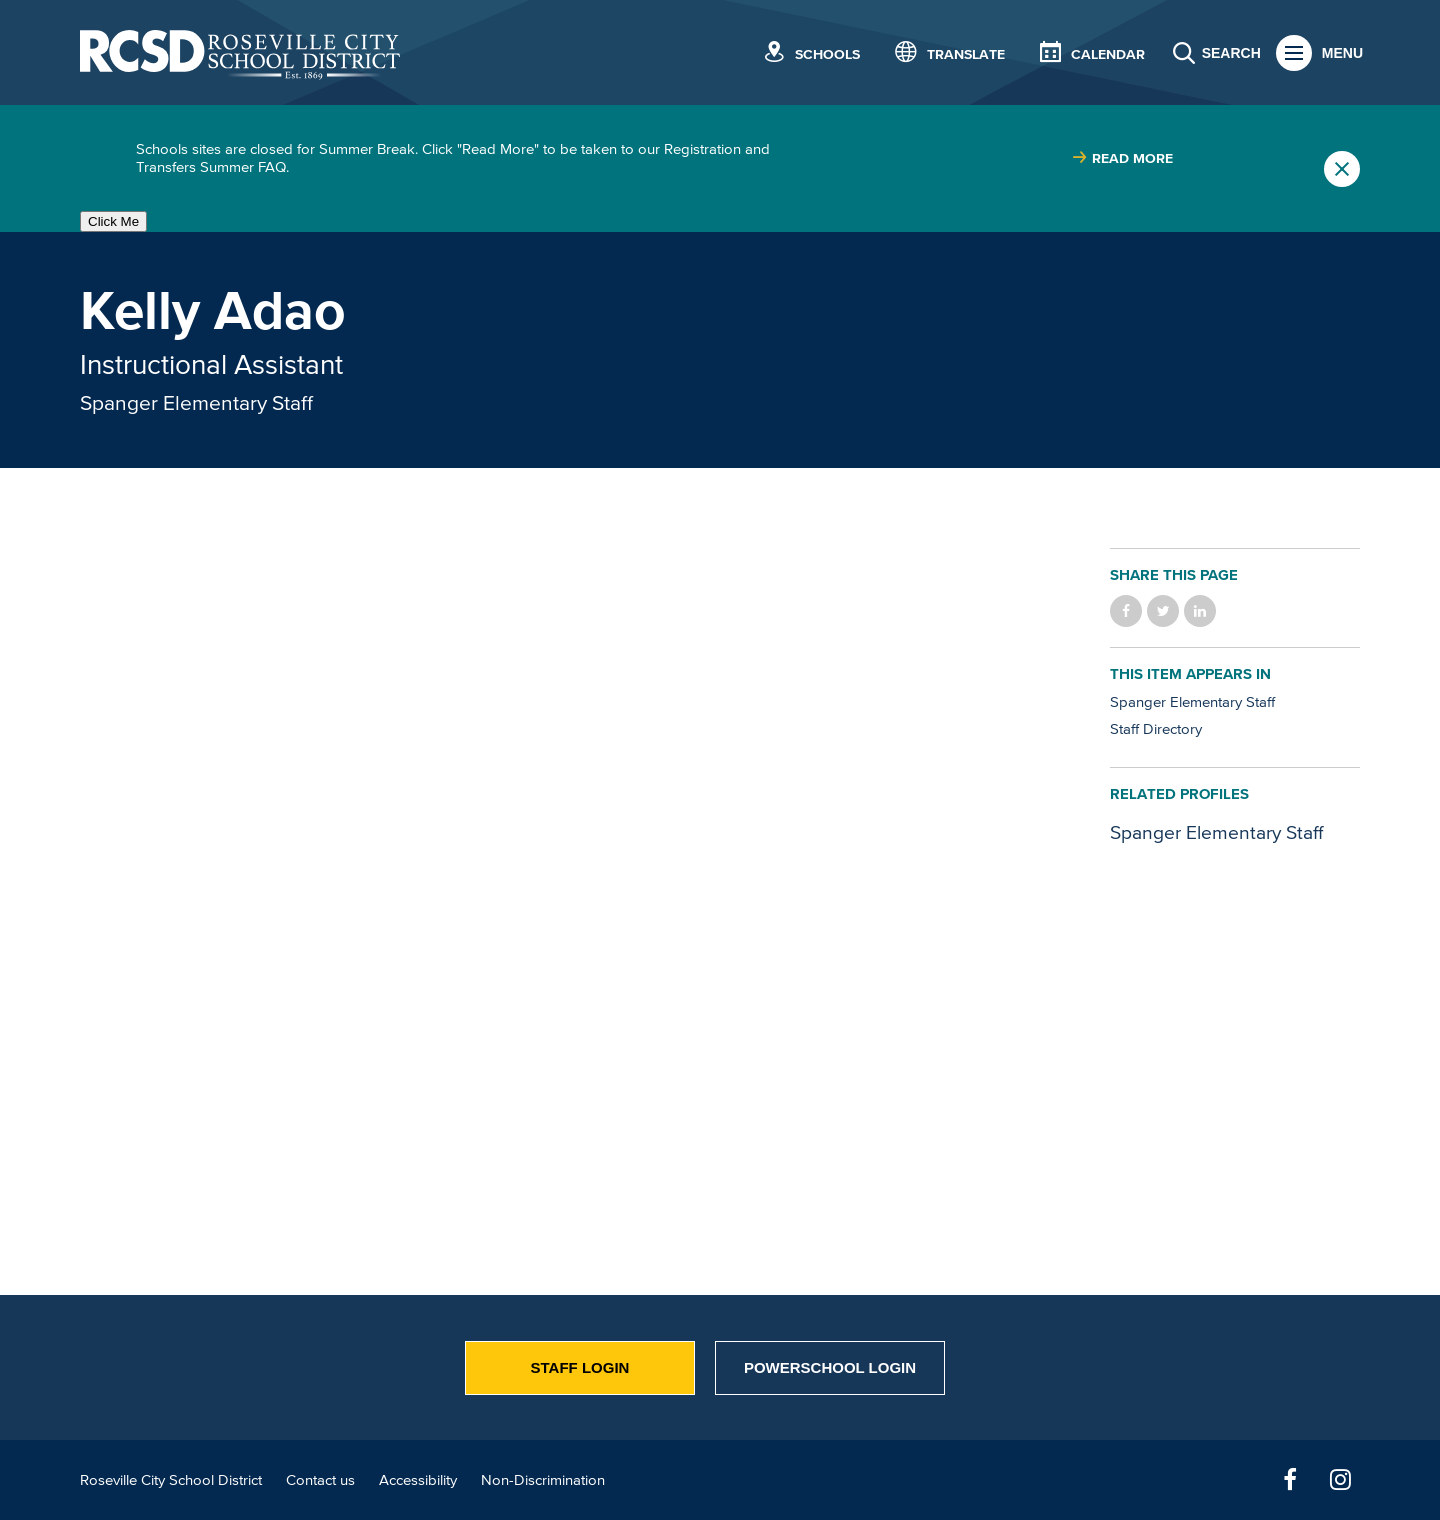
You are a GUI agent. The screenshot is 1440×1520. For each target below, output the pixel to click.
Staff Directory (1156, 728)
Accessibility (418, 1479)
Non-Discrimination (543, 1479)
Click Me (113, 221)
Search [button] (1231, 53)
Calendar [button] (1108, 54)
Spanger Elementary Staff (196, 402)
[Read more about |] (1122, 158)
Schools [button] (827, 54)
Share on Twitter (1163, 611)
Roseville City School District (171, 1479)
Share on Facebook (1126, 611)
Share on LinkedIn (1200, 611)
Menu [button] (1342, 53)
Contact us (320, 1479)
